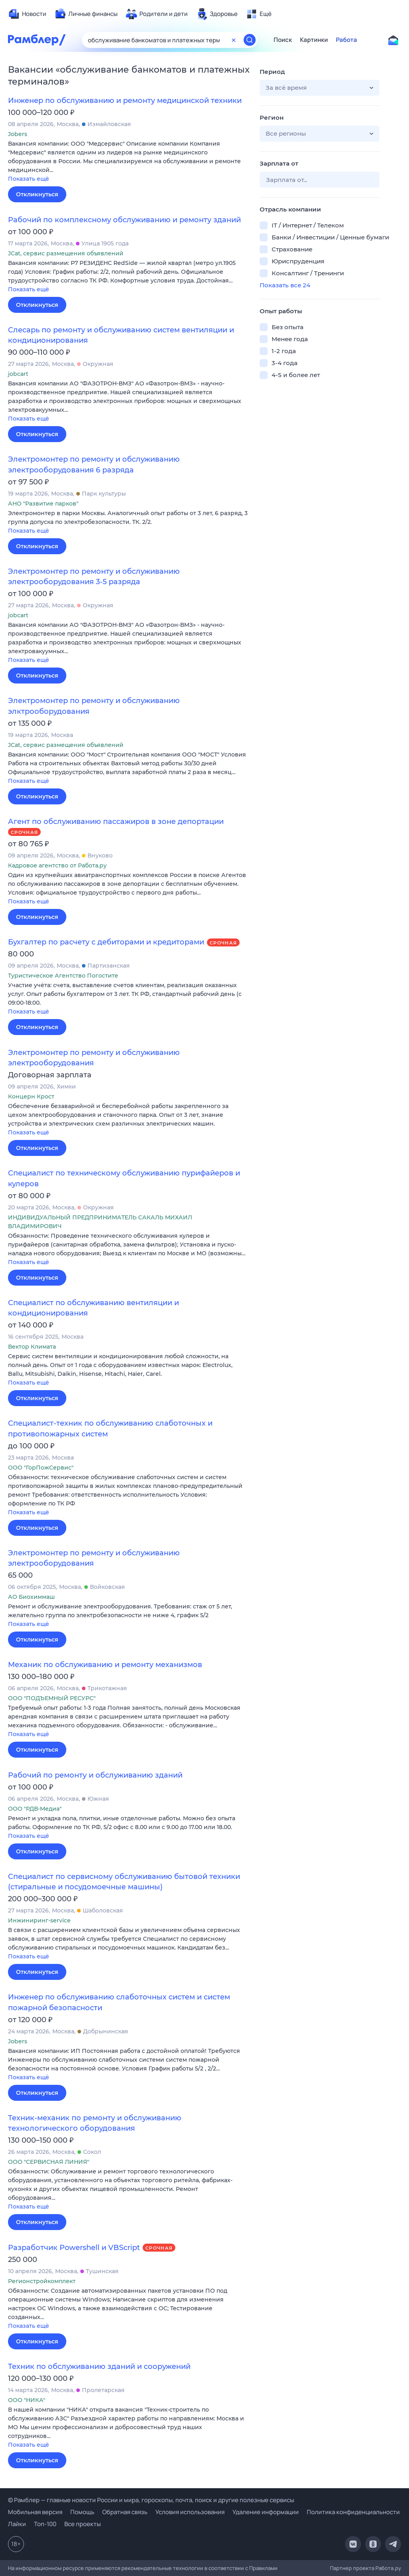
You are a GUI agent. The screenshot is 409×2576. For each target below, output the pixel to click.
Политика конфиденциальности (353, 2512)
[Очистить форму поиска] (234, 40)
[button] (128, 161)
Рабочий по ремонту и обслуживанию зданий (95, 1775)
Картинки (314, 40)
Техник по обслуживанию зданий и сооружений (99, 2366)
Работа (346, 40)
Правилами (263, 2568)
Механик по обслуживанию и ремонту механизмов (105, 1664)
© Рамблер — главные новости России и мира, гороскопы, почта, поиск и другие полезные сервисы (151, 2500)
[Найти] (250, 40)
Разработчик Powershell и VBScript (74, 2247)
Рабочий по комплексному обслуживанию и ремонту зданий (124, 219)
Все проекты (82, 2524)
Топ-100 (45, 2524)
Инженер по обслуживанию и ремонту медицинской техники (125, 100)
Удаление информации (265, 2512)
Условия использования (189, 2512)
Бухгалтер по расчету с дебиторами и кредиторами (106, 942)
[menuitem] (27, 14)
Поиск (283, 40)
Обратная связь (124, 2512)
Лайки (17, 2524)
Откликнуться (37, 194)
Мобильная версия (35, 2512)
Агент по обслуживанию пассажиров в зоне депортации (116, 821)
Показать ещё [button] (28, 178)
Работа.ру (388, 2568)
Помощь (82, 2512)
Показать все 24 (285, 285)
